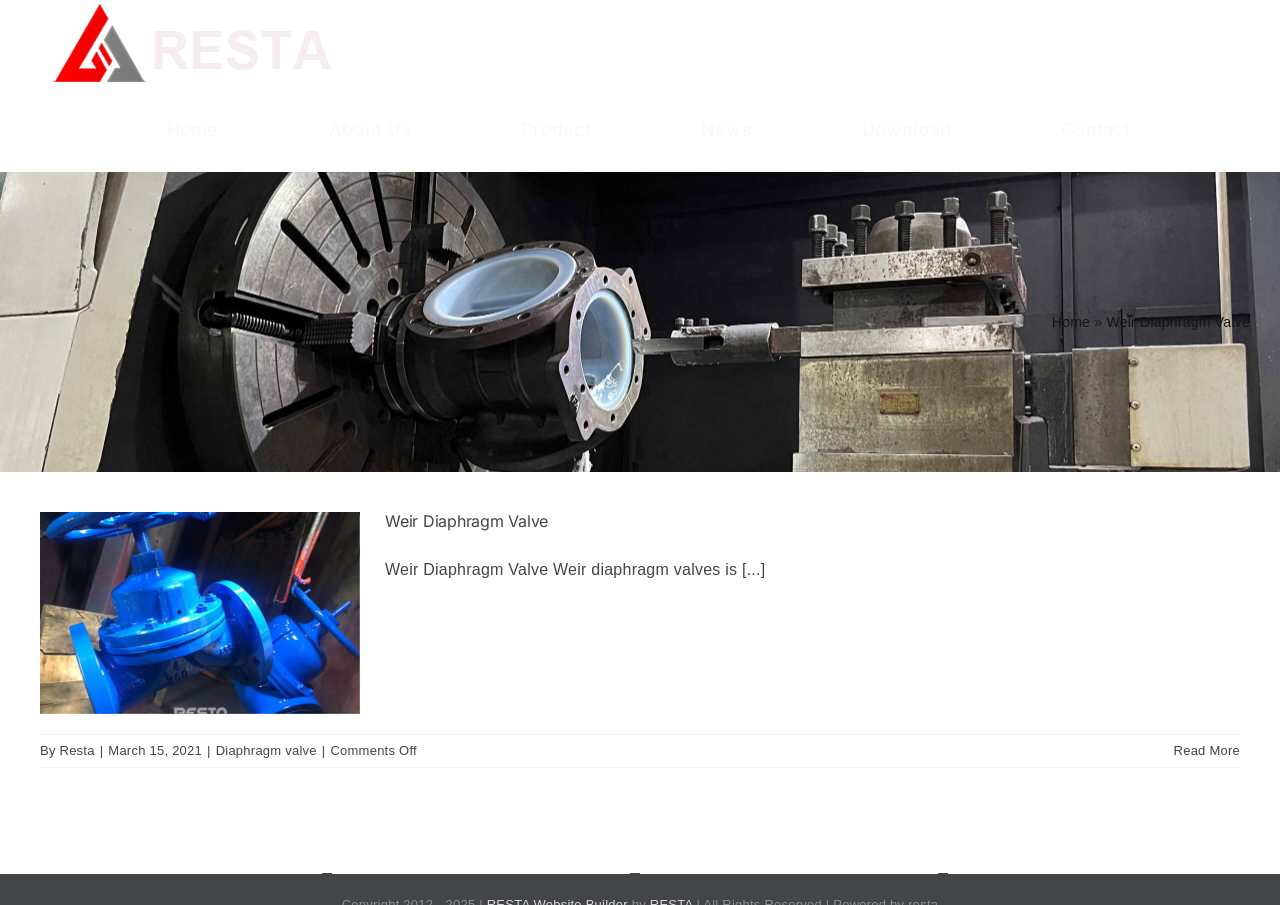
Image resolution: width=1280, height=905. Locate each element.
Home (1071, 322)
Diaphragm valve (266, 750)
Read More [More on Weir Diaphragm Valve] (1207, 750)
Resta (77, 750)
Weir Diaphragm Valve (466, 521)
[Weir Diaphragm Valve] (200, 613)
